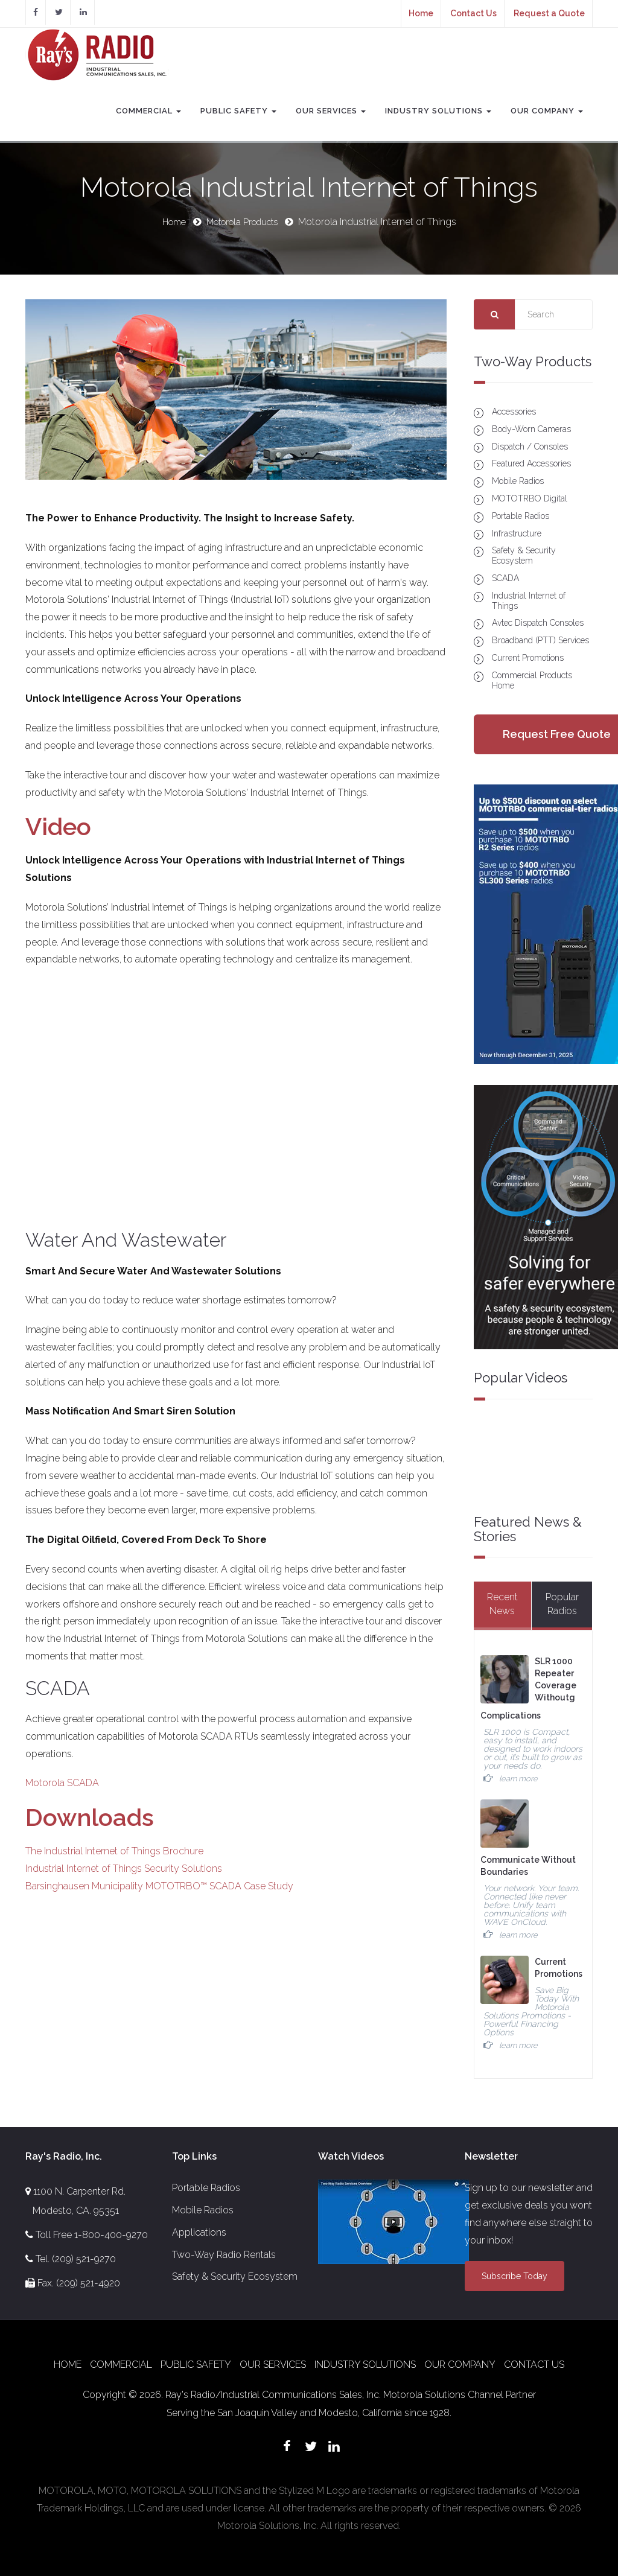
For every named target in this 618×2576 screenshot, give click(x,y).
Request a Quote (549, 13)
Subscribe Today (514, 2275)
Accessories (514, 411)
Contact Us (473, 13)
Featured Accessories (531, 463)
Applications (199, 2231)
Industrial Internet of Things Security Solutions (123, 1868)
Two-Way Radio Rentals (224, 2253)
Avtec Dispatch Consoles (538, 623)
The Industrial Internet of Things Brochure (114, 1851)
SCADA (505, 578)
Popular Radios (562, 1604)
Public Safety (238, 110)
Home (421, 13)
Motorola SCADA (62, 1783)
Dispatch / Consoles (530, 446)
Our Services (331, 110)
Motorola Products (243, 221)
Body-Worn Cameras (531, 428)
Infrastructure (516, 533)
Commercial (148, 110)
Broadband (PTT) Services (540, 640)
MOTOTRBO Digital (529, 498)
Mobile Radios (518, 481)
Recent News (502, 1604)
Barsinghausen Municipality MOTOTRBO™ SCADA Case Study (159, 1885)
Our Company (547, 110)
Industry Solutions (438, 110)
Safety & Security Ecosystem (524, 555)
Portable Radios (520, 515)
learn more (518, 1778)
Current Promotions (528, 657)
